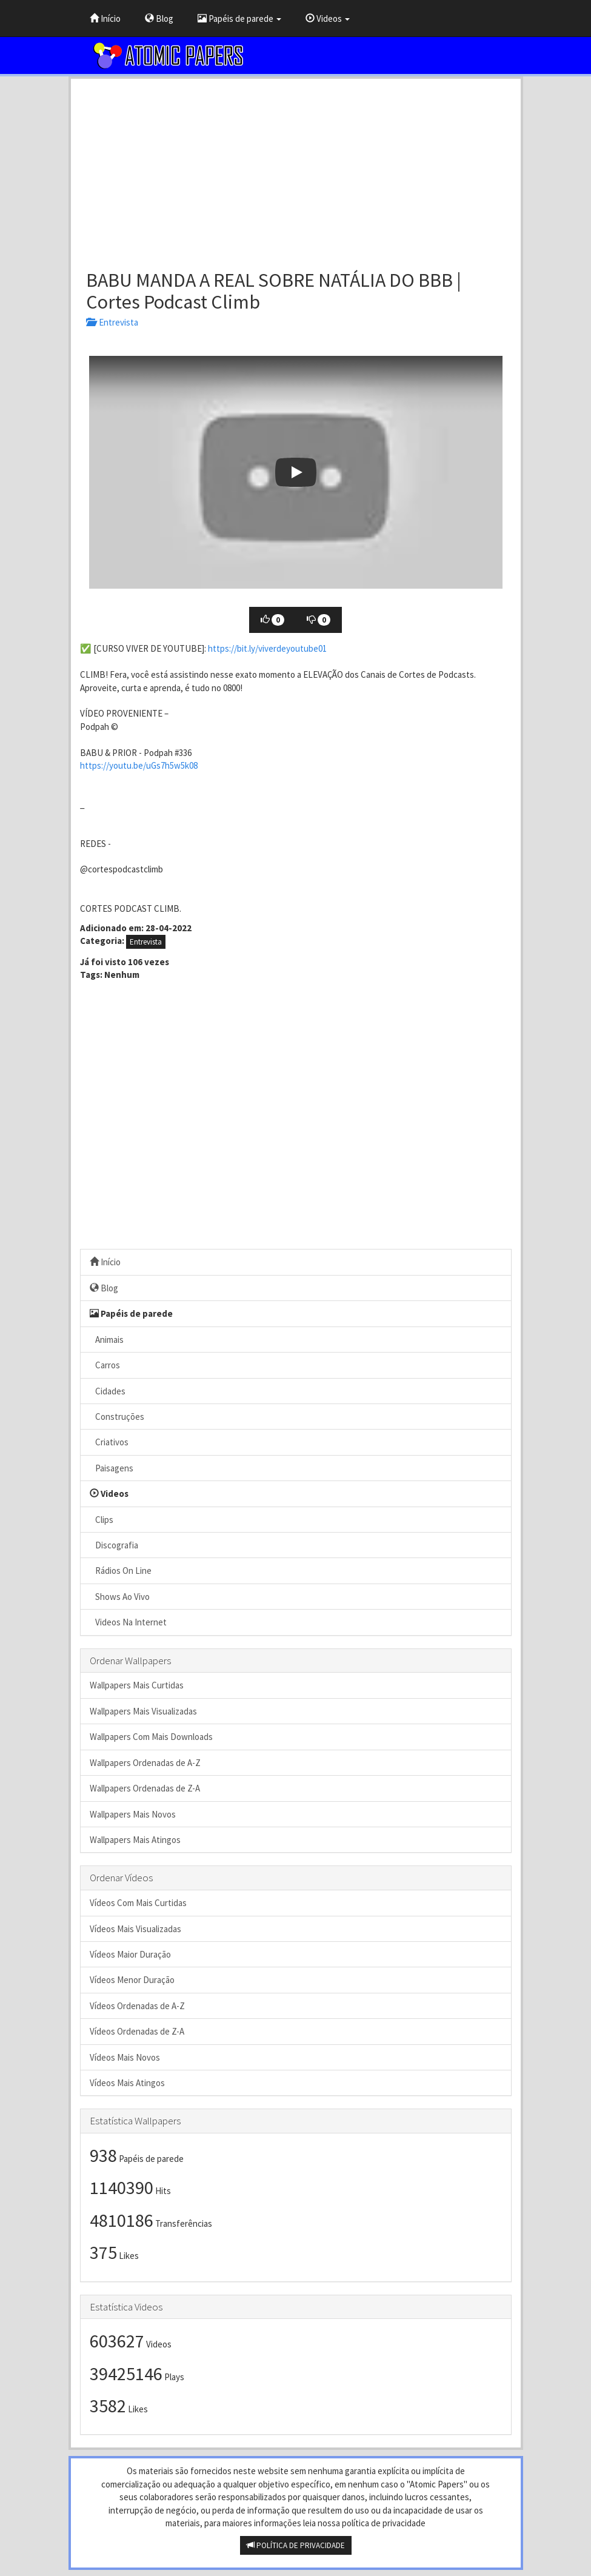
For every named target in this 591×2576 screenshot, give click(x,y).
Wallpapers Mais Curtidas (137, 1685)
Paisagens (111, 1468)
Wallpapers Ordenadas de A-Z (145, 1762)
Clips (101, 1519)
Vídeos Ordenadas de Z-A (137, 2031)
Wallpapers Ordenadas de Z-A (145, 1788)
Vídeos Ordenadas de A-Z (137, 2006)
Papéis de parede (239, 18)
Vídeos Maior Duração (130, 1954)
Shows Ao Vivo (120, 1596)
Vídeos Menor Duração (132, 1980)
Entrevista (112, 322)
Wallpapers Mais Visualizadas (143, 1711)
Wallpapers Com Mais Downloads (151, 1736)
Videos (328, 18)
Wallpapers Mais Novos (133, 1814)
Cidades (107, 1391)
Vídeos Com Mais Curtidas (138, 1903)
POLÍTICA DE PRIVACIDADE (296, 2545)
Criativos (109, 1442)
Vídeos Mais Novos (125, 2057)
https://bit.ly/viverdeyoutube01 (267, 648)
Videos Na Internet (128, 1622)
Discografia (114, 1545)
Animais (107, 1339)
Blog (159, 18)
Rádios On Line (121, 1570)
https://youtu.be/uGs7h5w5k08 (139, 765)
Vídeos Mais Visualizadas (135, 1929)
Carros (105, 1365)
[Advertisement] (296, 170)
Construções (117, 1416)
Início (105, 18)
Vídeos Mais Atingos (127, 2083)
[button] (296, 472)
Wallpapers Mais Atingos (135, 1839)
